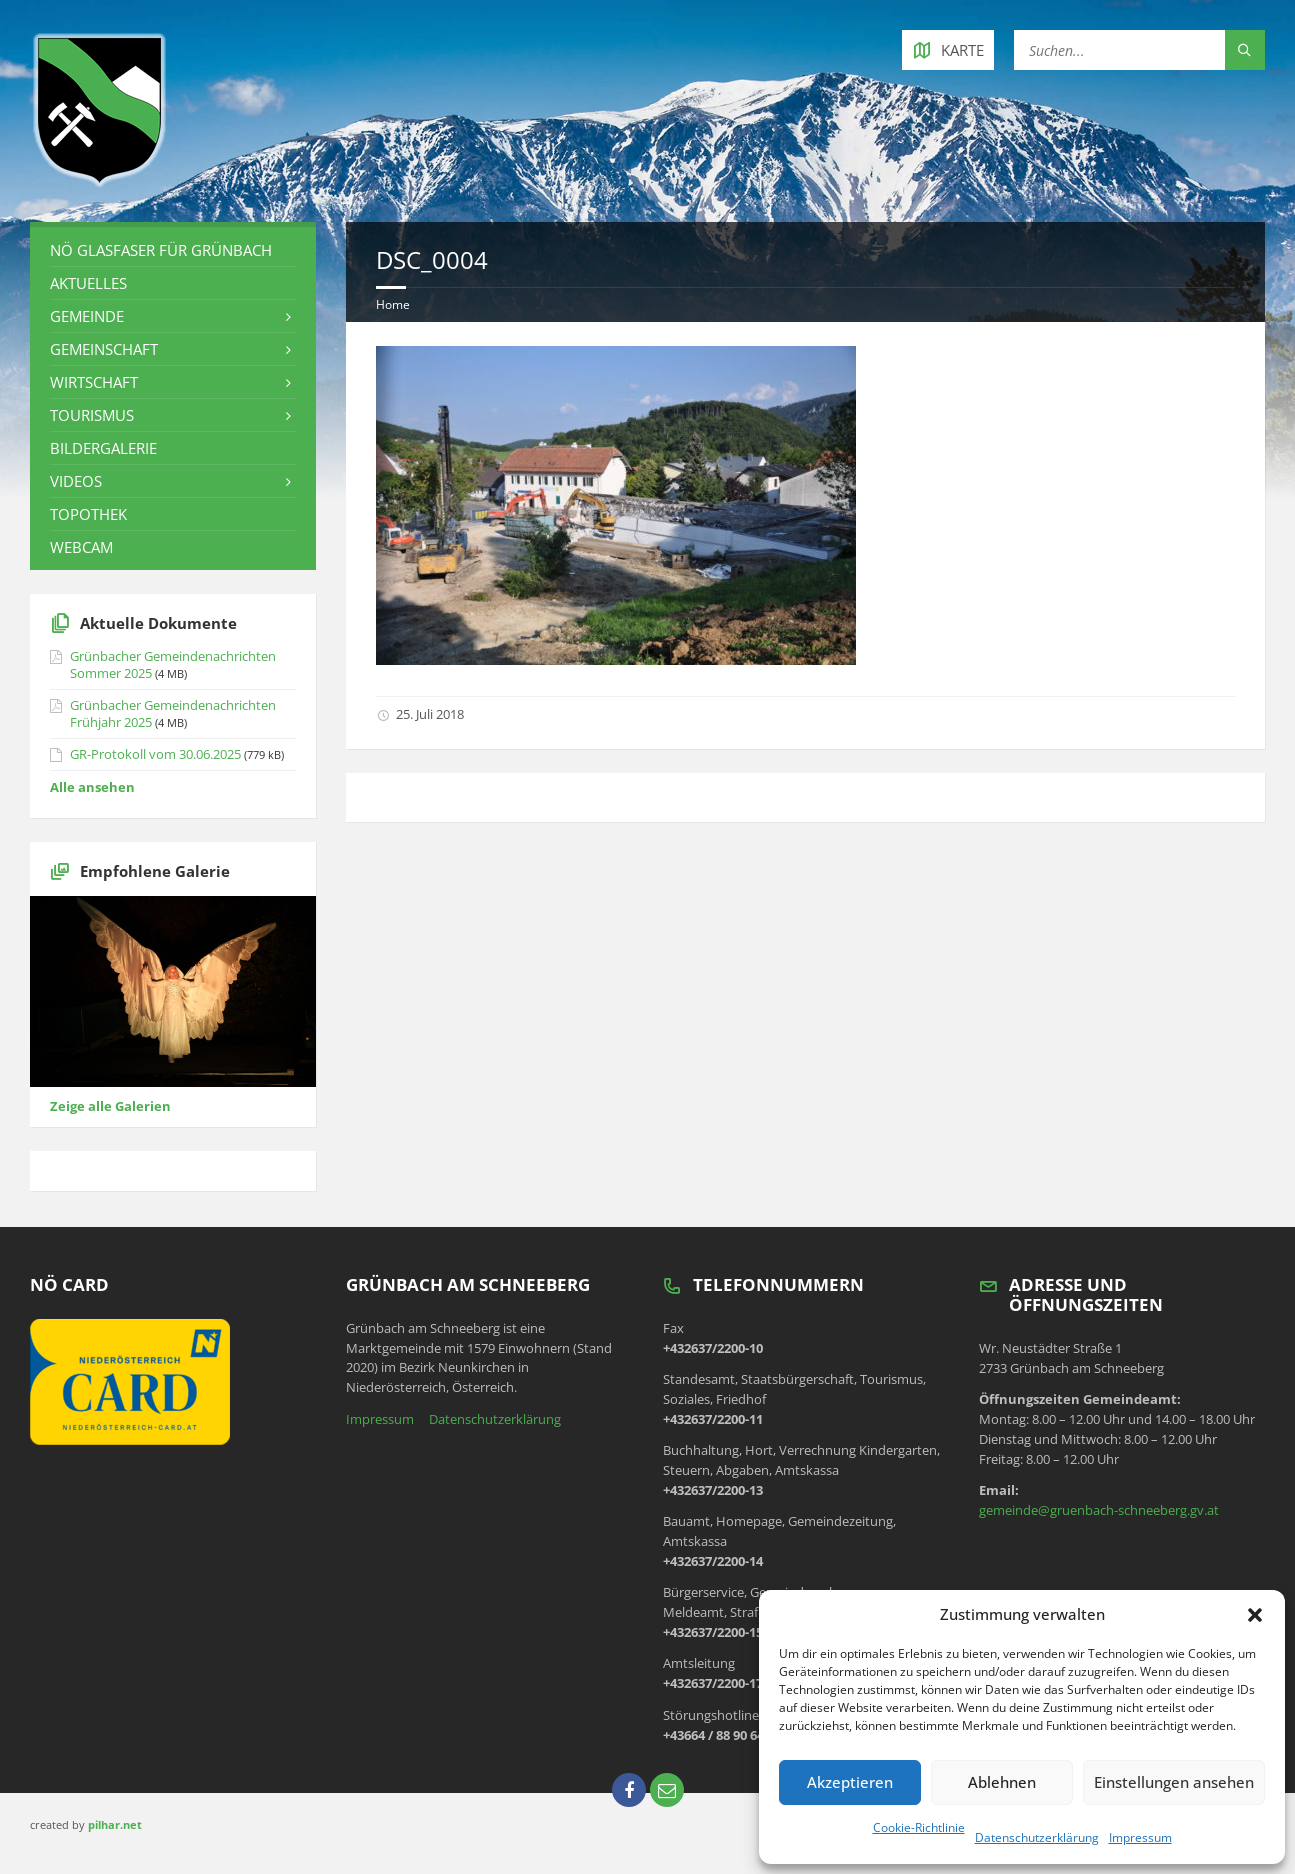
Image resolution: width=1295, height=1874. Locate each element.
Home (393, 304)
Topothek (88, 514)
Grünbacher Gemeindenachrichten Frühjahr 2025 (173, 713)
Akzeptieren (850, 1782)
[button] (1255, 1615)
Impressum (1140, 1837)
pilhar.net (115, 1824)
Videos (76, 481)
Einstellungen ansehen (1174, 1782)
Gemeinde (87, 316)
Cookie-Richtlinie (919, 1827)
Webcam (81, 547)
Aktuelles (88, 283)
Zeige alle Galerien (110, 1106)
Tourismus (92, 415)
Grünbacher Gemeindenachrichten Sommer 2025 (173, 664)
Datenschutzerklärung (1037, 1837)
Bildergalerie (103, 448)
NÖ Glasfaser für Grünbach (161, 250)
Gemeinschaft (104, 349)
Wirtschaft (94, 382)
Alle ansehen (92, 787)
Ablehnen (1002, 1782)
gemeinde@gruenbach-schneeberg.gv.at (1099, 1510)
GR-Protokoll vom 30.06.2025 (155, 754)
